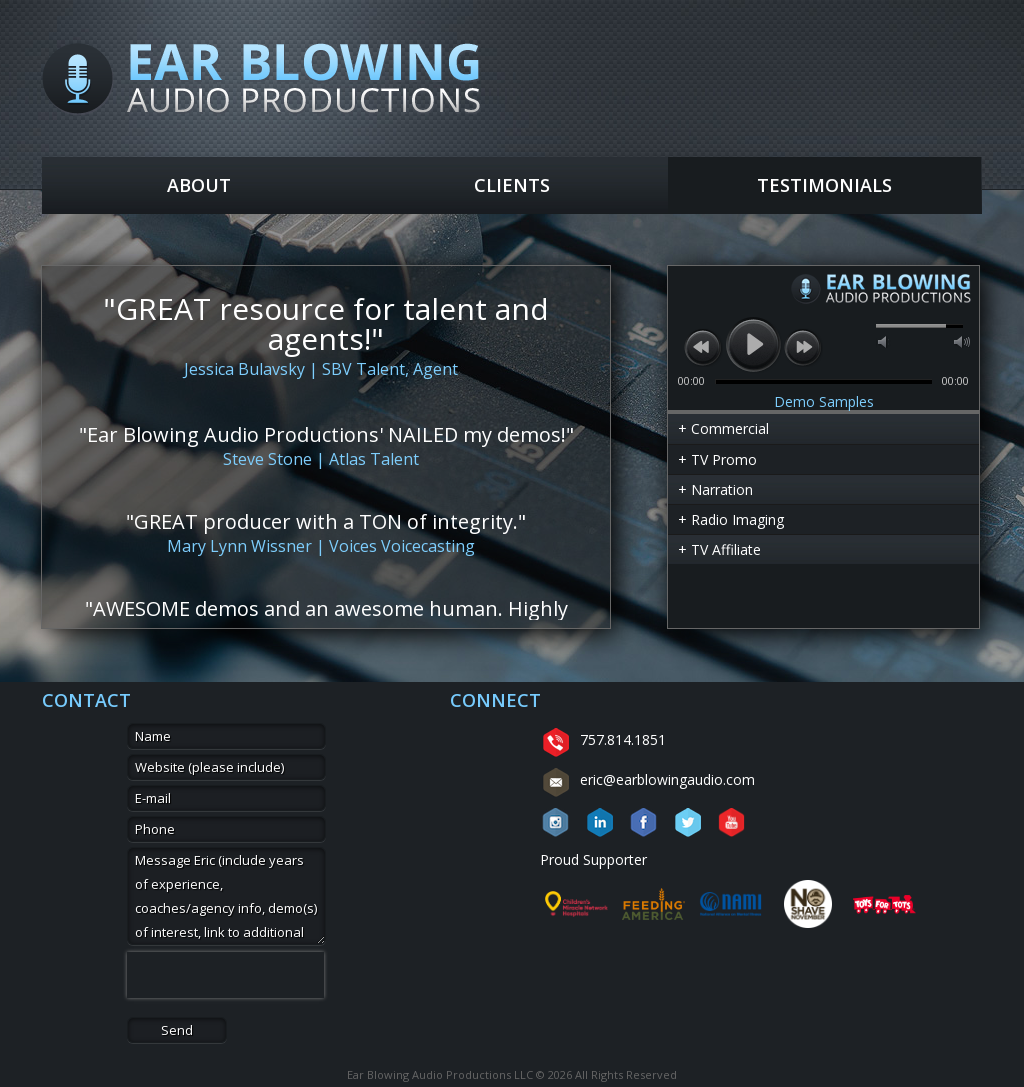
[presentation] (225, 975)
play (753, 344)
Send (177, 1030)
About (199, 185)
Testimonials (824, 185)
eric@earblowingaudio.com (647, 779)
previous (703, 347)
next (803, 347)
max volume (962, 342)
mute (884, 342)
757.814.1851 (603, 739)
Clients (512, 185)
